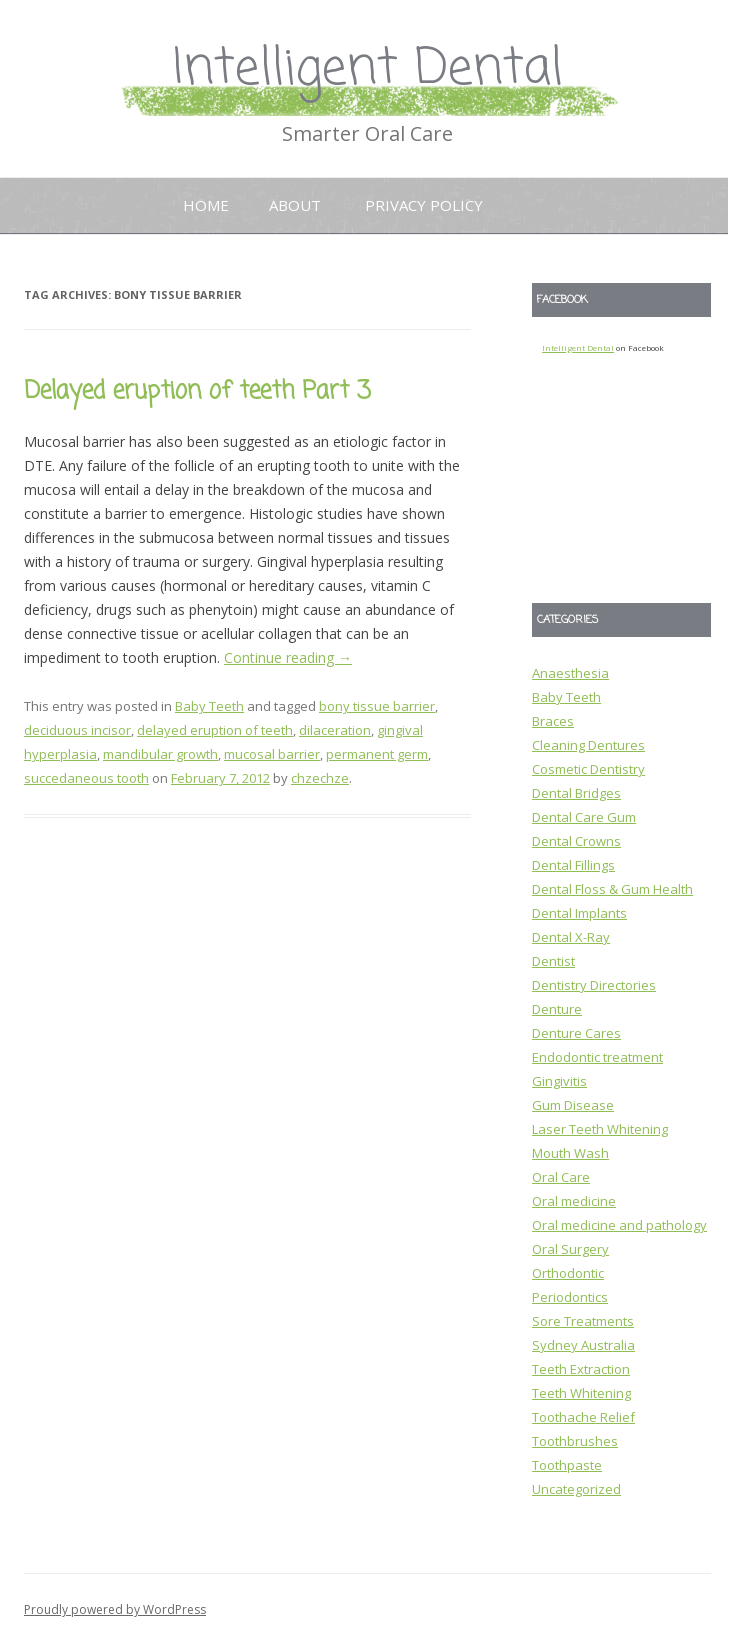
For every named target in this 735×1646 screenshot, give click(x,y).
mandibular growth (160, 754)
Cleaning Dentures (588, 745)
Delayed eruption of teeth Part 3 (197, 391)
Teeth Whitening (581, 1393)
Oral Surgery (570, 1249)
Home (206, 205)
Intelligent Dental (368, 69)
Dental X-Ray (571, 937)
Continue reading (288, 657)
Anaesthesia (570, 673)
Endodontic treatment (597, 1057)
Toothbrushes (575, 1441)
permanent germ (377, 754)
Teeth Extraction (581, 1369)
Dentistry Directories (594, 985)
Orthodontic (568, 1273)
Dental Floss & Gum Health (612, 889)
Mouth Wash (570, 1153)
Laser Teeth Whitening (600, 1129)
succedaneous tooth (86, 778)
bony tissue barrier (377, 706)
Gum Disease (573, 1105)
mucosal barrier (272, 754)
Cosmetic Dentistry (588, 769)
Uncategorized (576, 1489)
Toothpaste (567, 1465)
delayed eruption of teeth (215, 730)
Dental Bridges (576, 793)
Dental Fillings (573, 865)
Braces (553, 721)
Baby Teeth (209, 706)
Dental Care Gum (584, 817)
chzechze (320, 778)
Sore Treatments (583, 1321)
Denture (557, 1009)
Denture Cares (576, 1033)
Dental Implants (579, 913)
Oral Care (561, 1177)
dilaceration (335, 730)
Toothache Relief (583, 1417)
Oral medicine (574, 1201)
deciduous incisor (77, 730)
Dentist (553, 961)
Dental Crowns (576, 841)
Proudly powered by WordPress (115, 1609)
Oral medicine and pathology (619, 1225)
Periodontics (570, 1297)
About (295, 205)
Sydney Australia (583, 1345)
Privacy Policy (424, 205)
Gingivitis (559, 1081)
